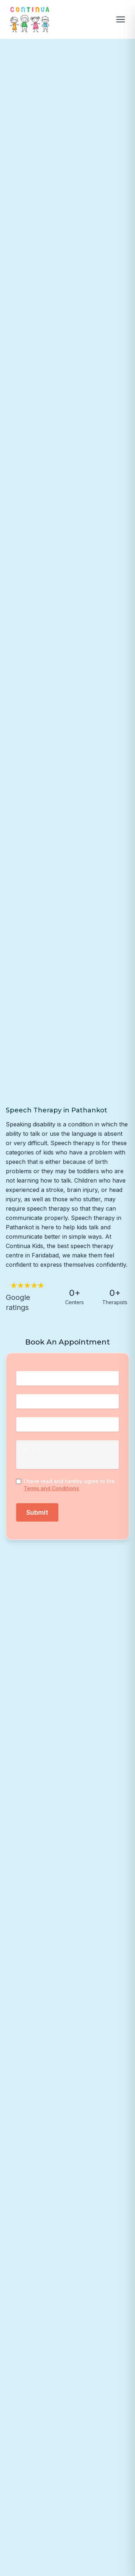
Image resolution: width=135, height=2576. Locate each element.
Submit (37, 1512)
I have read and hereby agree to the (69, 1484)
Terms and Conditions (51, 1488)
